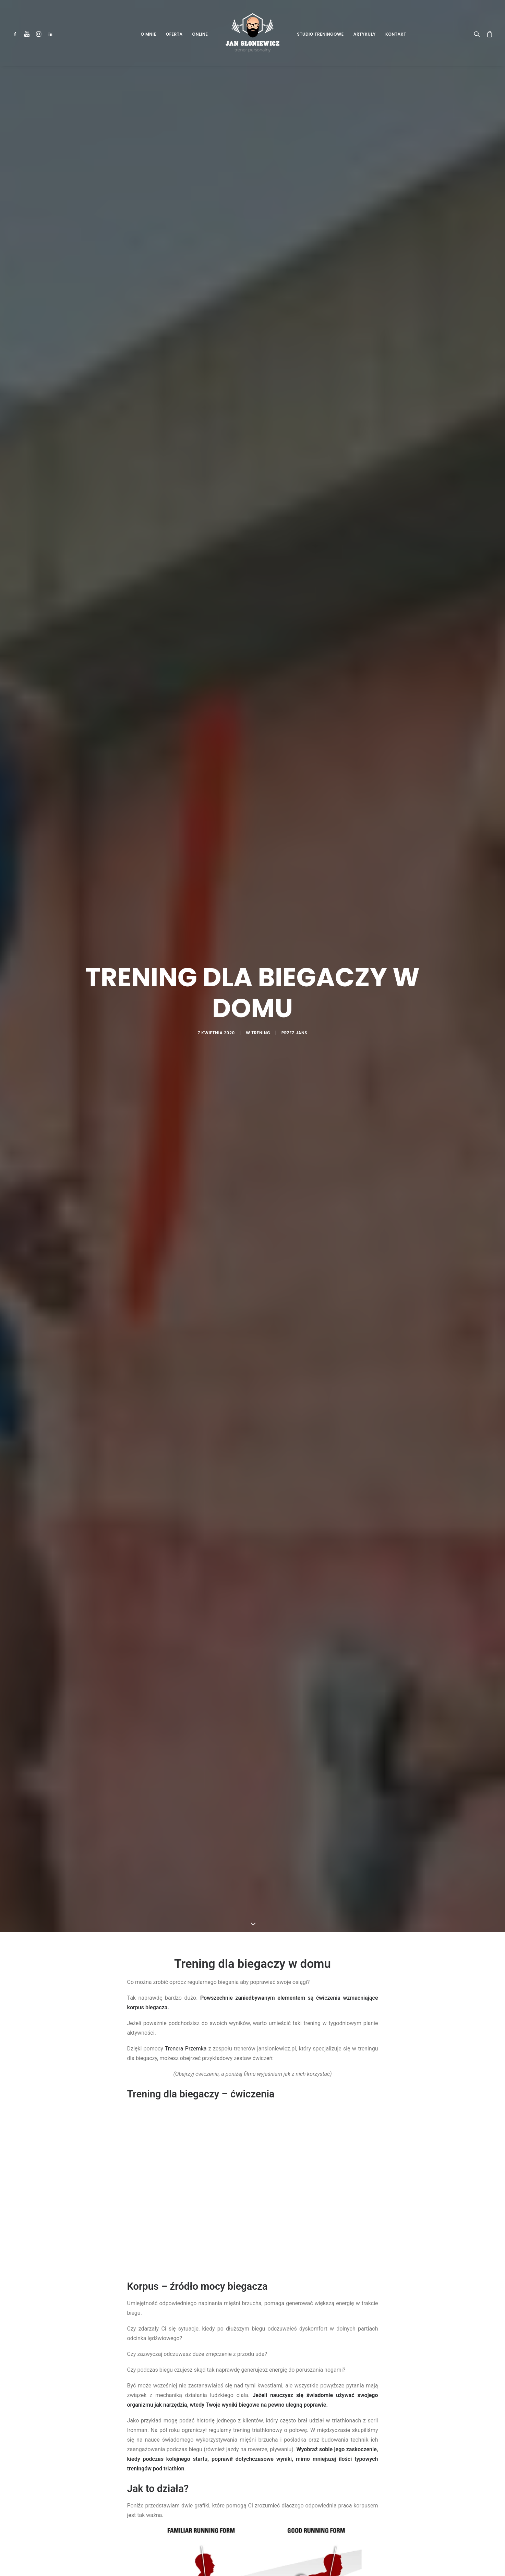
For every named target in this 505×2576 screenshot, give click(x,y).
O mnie (148, 34)
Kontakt (395, 34)
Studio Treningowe (320, 34)
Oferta (174, 34)
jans (301, 1033)
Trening (260, 1033)
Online (200, 34)
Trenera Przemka (186, 2048)
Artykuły (364, 34)
